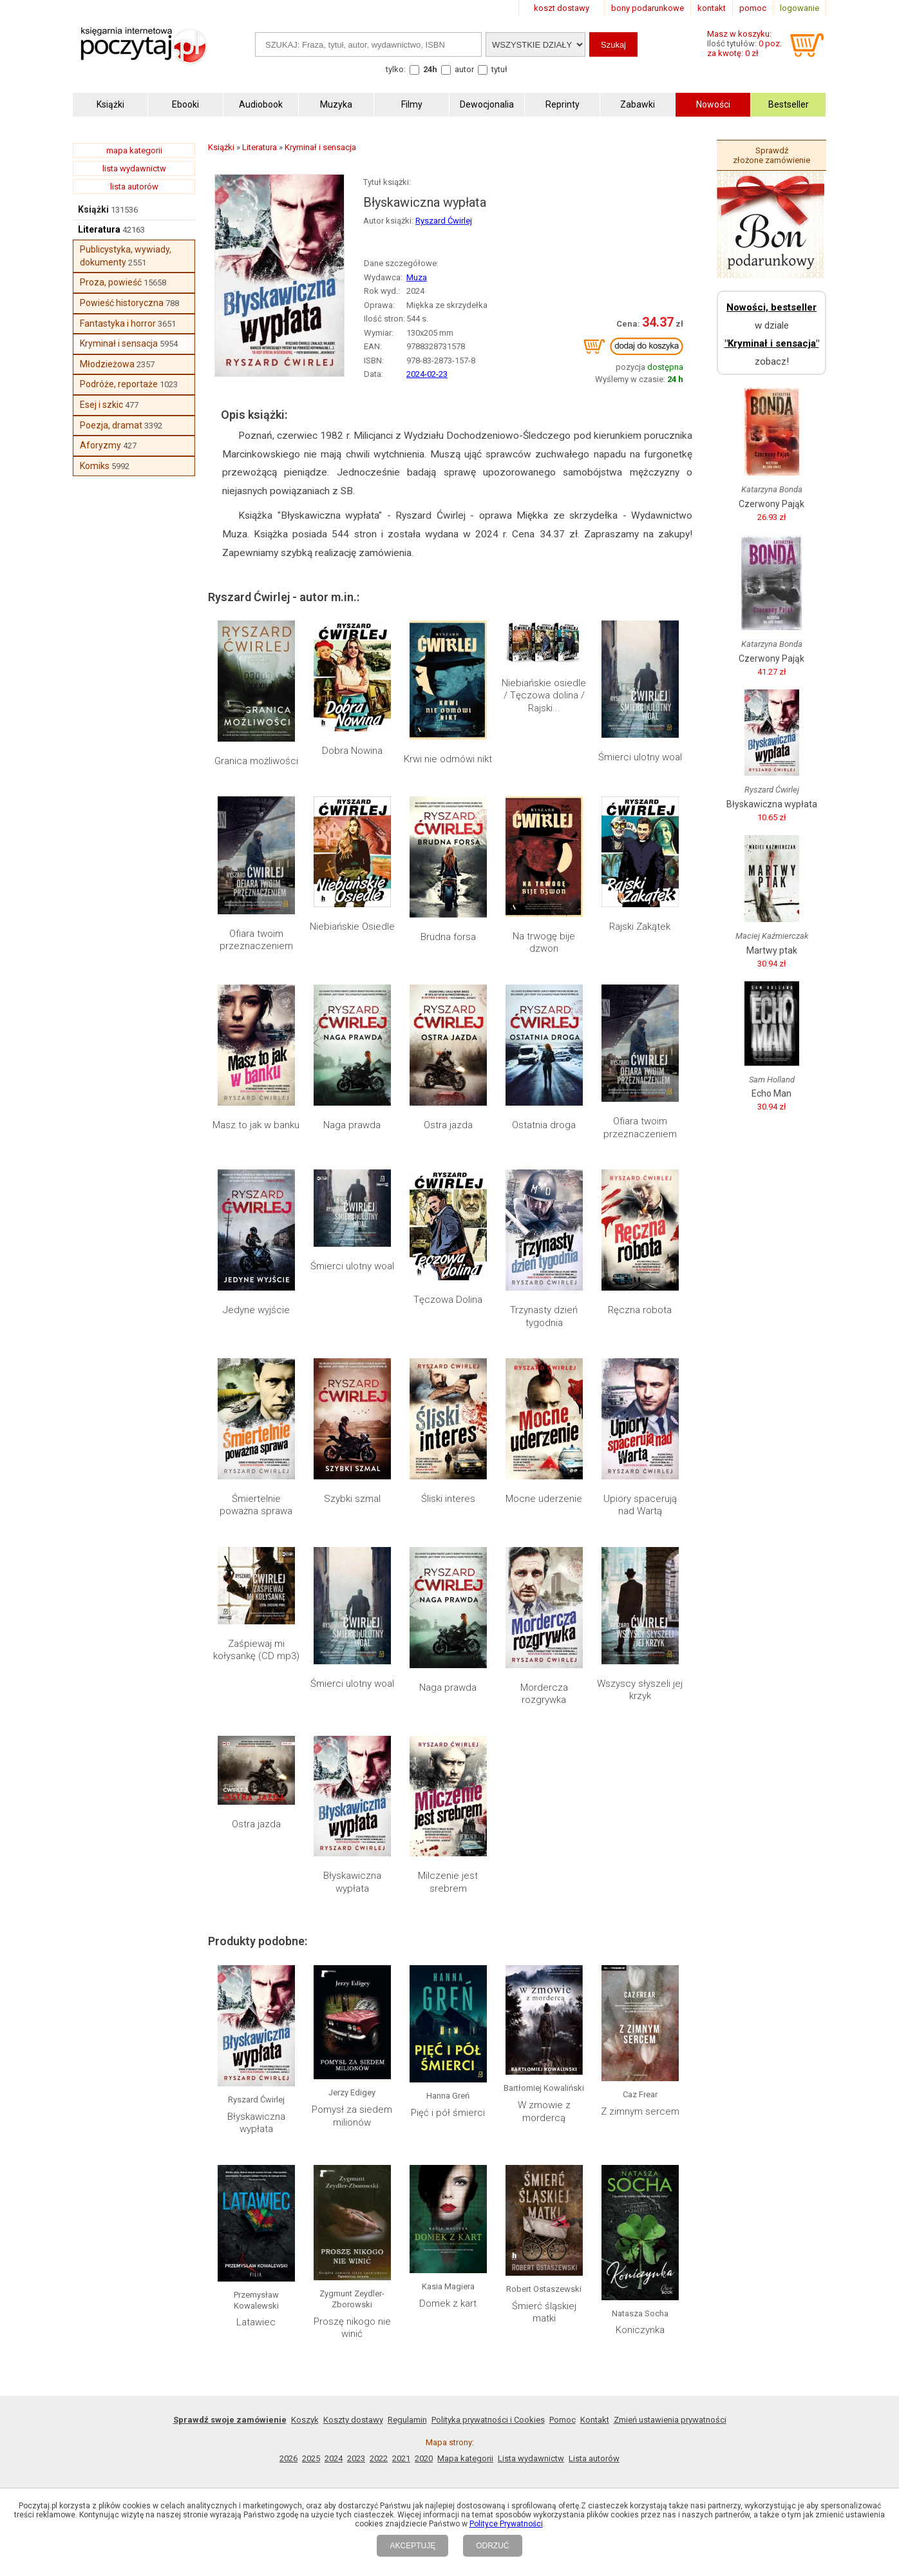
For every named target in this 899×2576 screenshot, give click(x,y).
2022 (379, 2458)
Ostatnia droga (544, 1125)
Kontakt (594, 2420)
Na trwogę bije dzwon (544, 942)
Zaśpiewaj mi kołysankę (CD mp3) (256, 1650)
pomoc (752, 8)
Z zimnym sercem (640, 2111)
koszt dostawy (561, 8)
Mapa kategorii (465, 2458)
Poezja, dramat (111, 425)
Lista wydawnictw (531, 2458)
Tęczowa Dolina (447, 1299)
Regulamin (407, 2420)
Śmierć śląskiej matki (544, 2312)
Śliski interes (448, 1498)
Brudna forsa (448, 937)
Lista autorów (594, 2458)
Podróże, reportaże (119, 384)
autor (464, 69)
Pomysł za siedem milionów (352, 2116)
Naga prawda (352, 1125)
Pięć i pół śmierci (448, 2113)
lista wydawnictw (134, 168)
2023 (356, 2458)
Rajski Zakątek (639, 926)
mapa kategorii (134, 150)
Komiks (94, 466)
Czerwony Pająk (771, 504)
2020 (424, 2458)
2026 (288, 2458)
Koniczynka (640, 2330)
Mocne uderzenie (544, 1498)
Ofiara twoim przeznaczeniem (256, 940)
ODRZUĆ (492, 2545)
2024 (334, 2458)
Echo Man (771, 1093)
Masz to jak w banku (256, 1125)
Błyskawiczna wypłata (352, 1882)
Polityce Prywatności (506, 2523)
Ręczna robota (640, 1310)
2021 (401, 2458)
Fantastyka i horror (118, 323)
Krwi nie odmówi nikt (448, 759)
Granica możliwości (256, 761)
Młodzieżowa (107, 364)
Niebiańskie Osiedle (352, 926)
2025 (311, 2458)
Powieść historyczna (122, 303)
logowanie (799, 8)
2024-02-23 (427, 374)
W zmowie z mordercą (544, 2111)
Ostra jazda (448, 1125)
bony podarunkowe (647, 8)
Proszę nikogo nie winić (352, 2328)
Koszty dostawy (353, 2420)
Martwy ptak (771, 950)
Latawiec (256, 2322)
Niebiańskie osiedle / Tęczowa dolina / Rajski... (544, 695)
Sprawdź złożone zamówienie (771, 155)
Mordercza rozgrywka (544, 1694)
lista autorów (134, 186)
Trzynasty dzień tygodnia (544, 1316)
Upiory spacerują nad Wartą (640, 1505)
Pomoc (562, 2420)
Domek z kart (448, 2303)
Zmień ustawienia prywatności (670, 2420)
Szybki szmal (352, 1498)
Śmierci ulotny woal (640, 757)
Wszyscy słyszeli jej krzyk (640, 1690)
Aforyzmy (100, 445)
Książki (93, 209)
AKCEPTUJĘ (412, 2545)
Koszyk (305, 2420)
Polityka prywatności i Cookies (488, 2420)
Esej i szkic (101, 404)
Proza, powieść (111, 282)
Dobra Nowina (352, 750)
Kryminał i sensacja (119, 343)
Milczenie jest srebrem (448, 1882)
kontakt (711, 8)
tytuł (499, 69)
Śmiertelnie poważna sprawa (256, 1505)
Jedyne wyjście (256, 1310)
